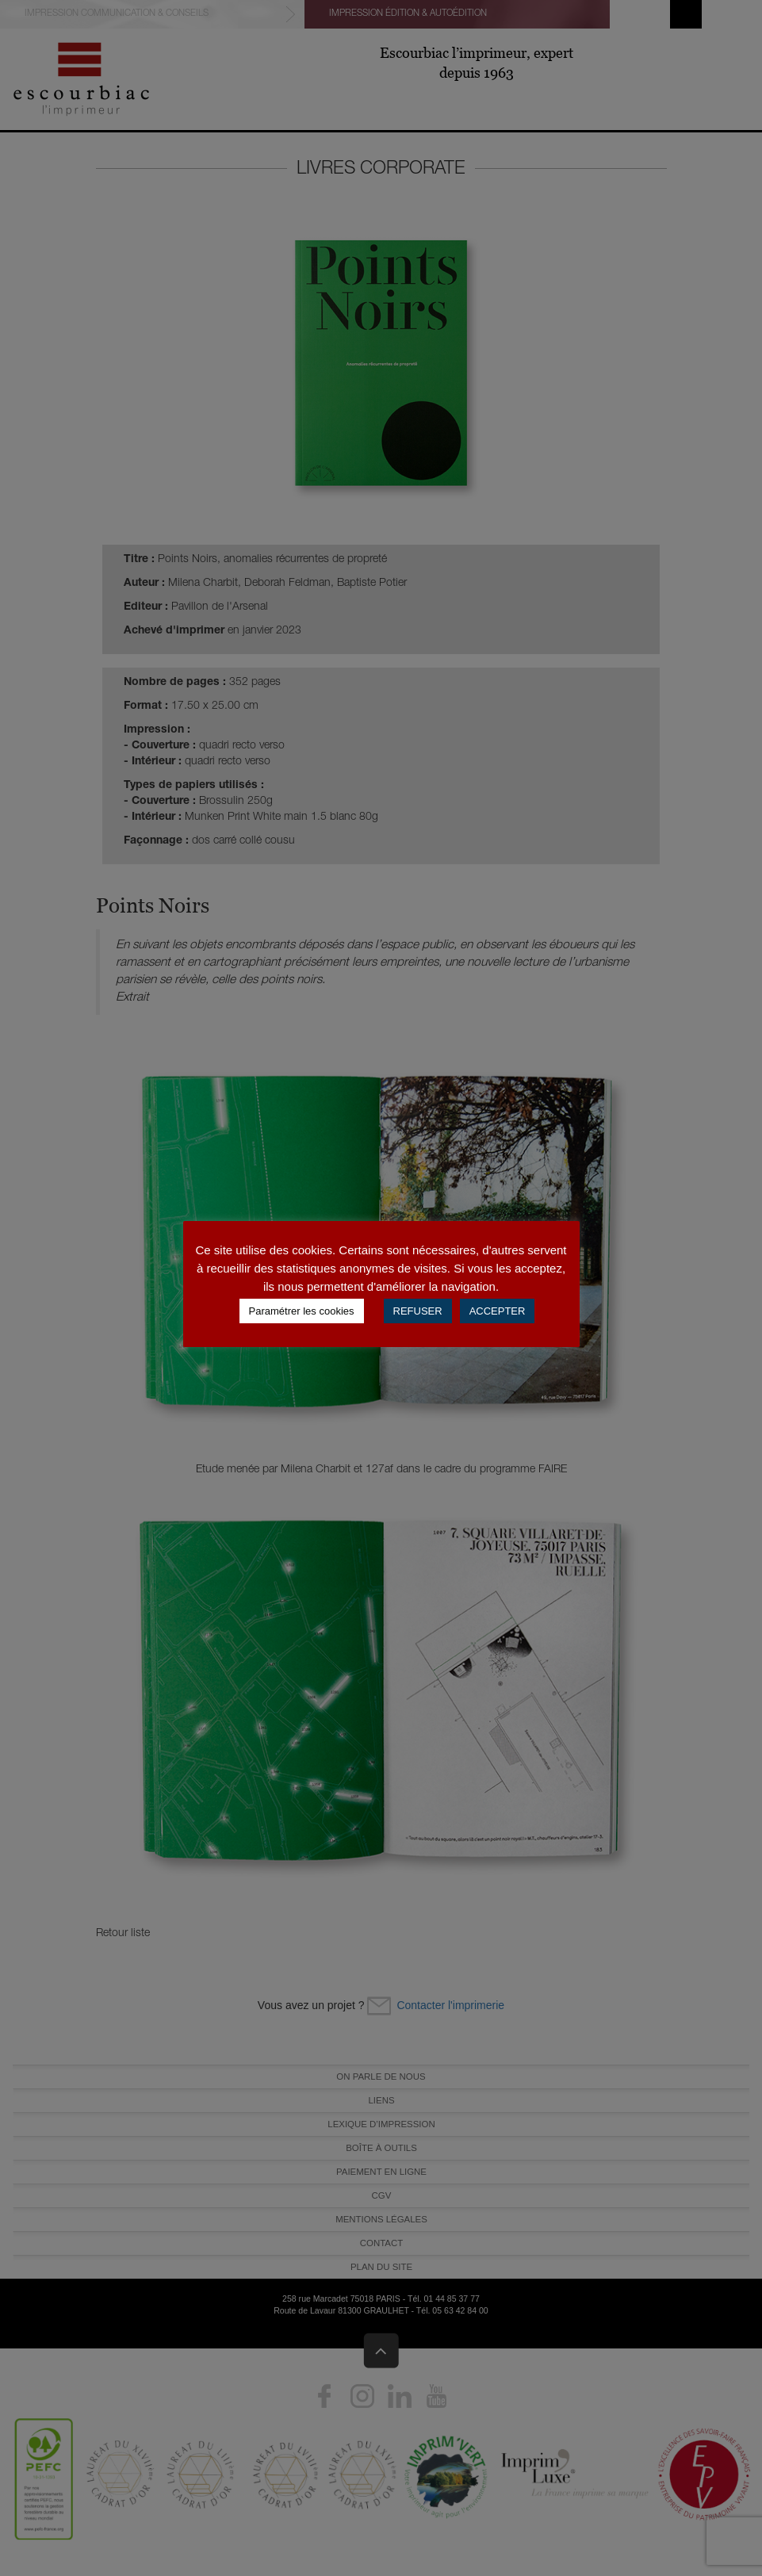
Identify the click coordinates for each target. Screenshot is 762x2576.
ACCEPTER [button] (497, 1311)
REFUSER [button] (417, 1311)
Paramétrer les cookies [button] (301, 1311)
